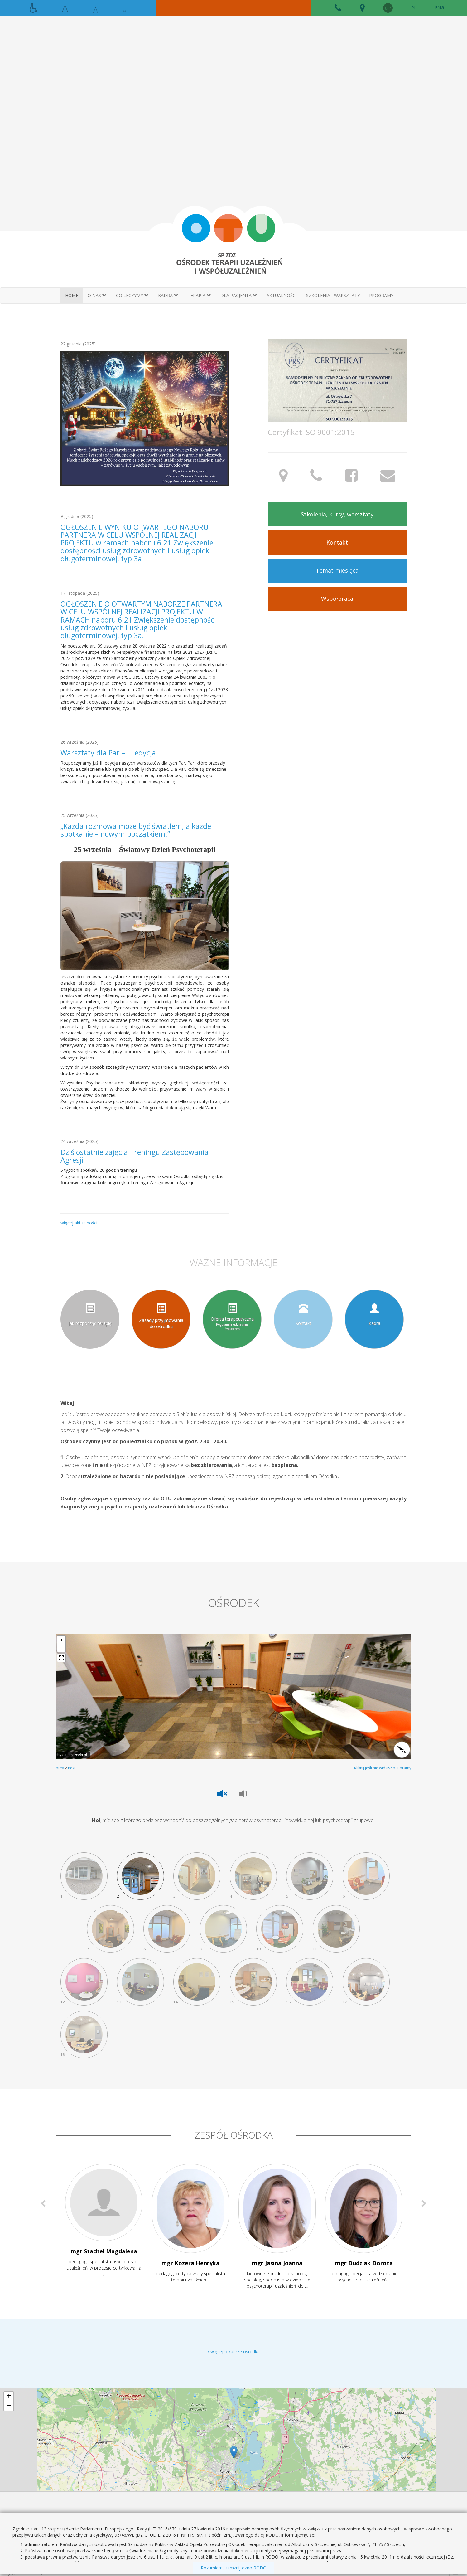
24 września (79, 1141)
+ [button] (9, 2396)
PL (413, 8)
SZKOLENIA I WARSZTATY (333, 295)
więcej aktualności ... (80, 1223)
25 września (79, 815)
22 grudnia (78, 344)
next (71, 1768)
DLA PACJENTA (238, 295)
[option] (103, 2227)
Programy (381, 295)
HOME (71, 295)
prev (60, 1768)
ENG (439, 8)
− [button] (9, 2406)
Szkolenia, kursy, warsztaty (337, 514)
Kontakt (337, 542)
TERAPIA (199, 295)
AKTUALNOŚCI (282, 295)
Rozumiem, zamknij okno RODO (234, 2568)
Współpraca (337, 598)
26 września (79, 742)
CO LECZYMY (132, 295)
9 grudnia (76, 516)
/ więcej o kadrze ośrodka (234, 2351)
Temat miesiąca (337, 570)
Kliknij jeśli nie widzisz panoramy (382, 1768)
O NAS (97, 295)
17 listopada (79, 593)
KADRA (168, 295)
